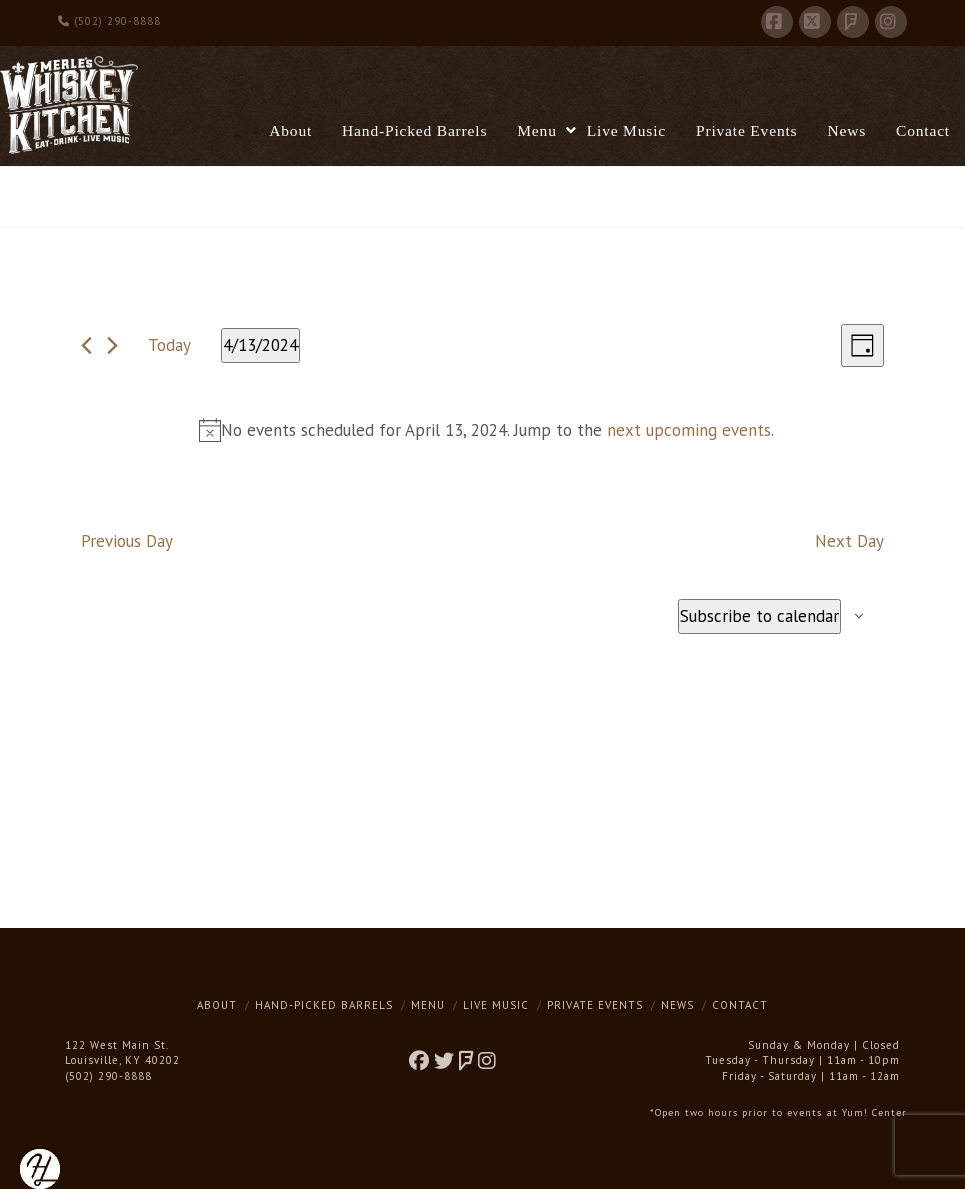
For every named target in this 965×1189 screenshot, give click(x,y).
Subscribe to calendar (759, 616)
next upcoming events (689, 430)
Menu (428, 1005)
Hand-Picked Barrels (324, 1005)
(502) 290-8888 (109, 21)
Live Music (496, 1005)
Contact (740, 1005)
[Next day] (112, 345)
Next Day (849, 541)
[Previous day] (86, 345)
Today (169, 345)
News (677, 1005)
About (217, 1005)
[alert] (487, 430)
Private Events (595, 1005)
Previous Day (127, 541)
